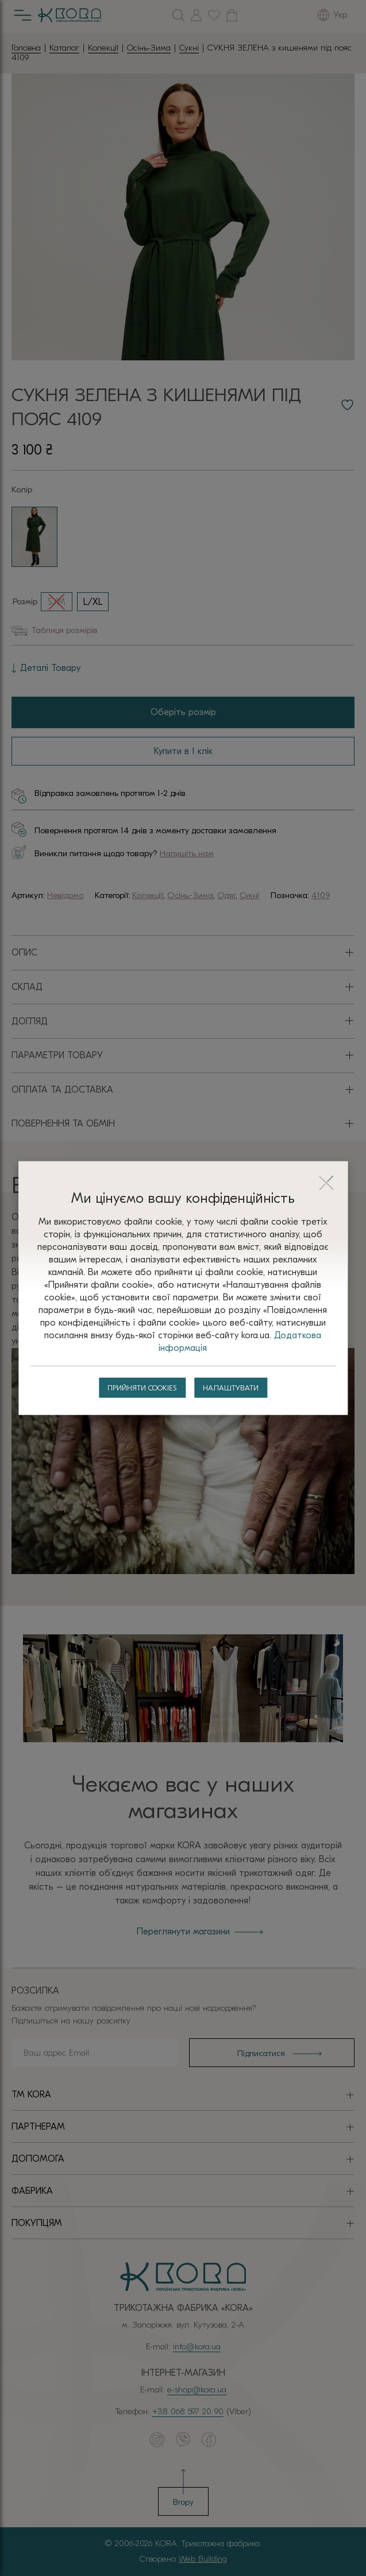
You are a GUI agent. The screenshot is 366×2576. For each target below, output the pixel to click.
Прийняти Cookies (142, 1388)
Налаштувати (231, 1388)
